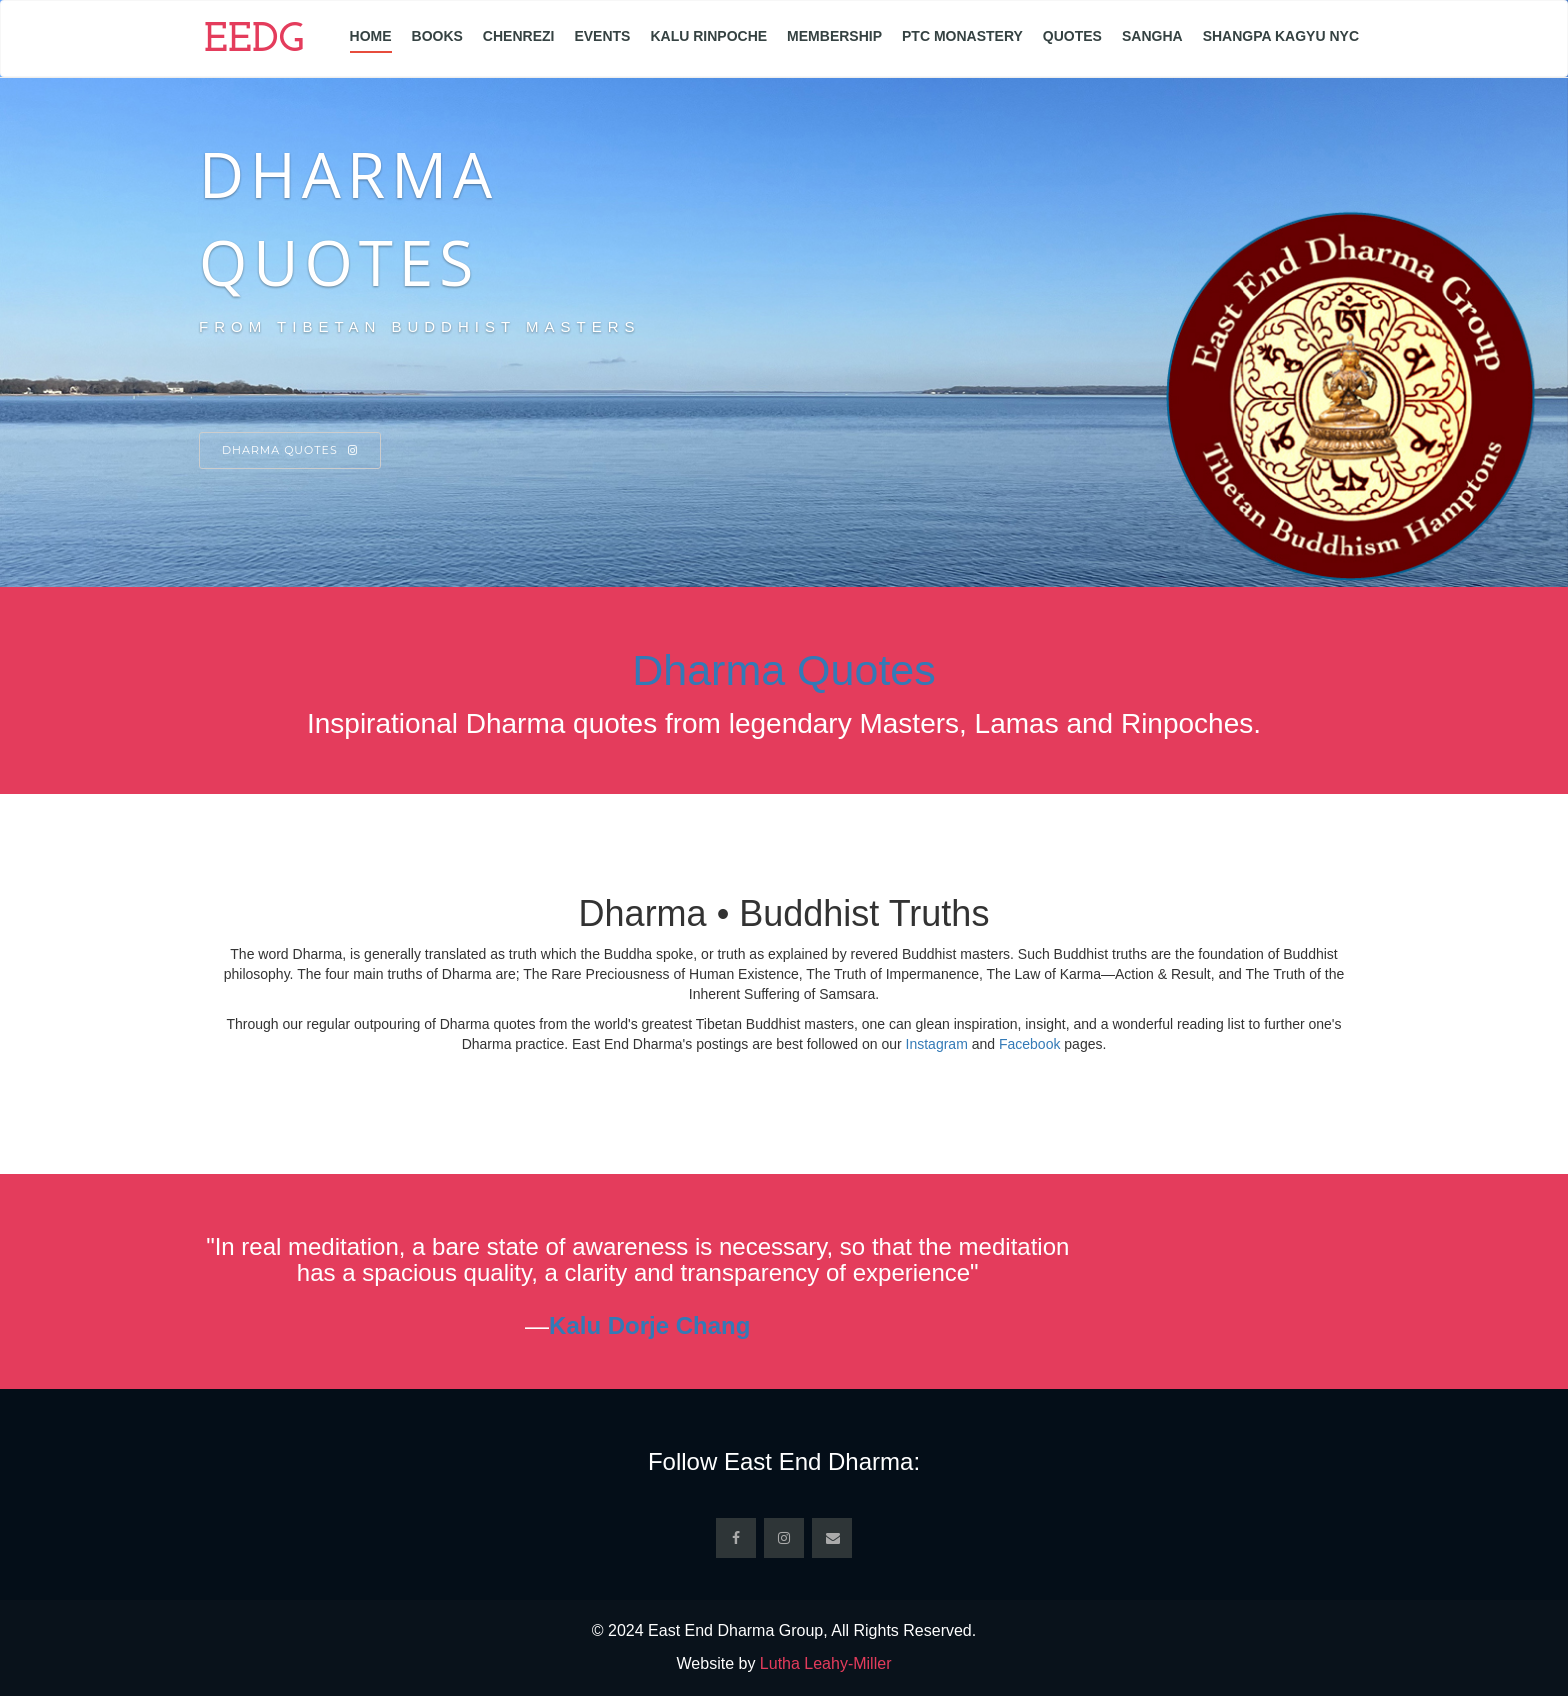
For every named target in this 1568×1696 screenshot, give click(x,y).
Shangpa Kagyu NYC (1281, 36)
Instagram (937, 1044)
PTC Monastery (962, 36)
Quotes (1072, 36)
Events (602, 36)
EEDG (254, 41)
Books (437, 36)
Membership (834, 36)
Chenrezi (519, 36)
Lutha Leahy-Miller (826, 1663)
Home (371, 36)
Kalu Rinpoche (708, 36)
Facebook (1029, 1044)
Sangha (1152, 36)
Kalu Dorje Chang (649, 1325)
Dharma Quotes (290, 450)
